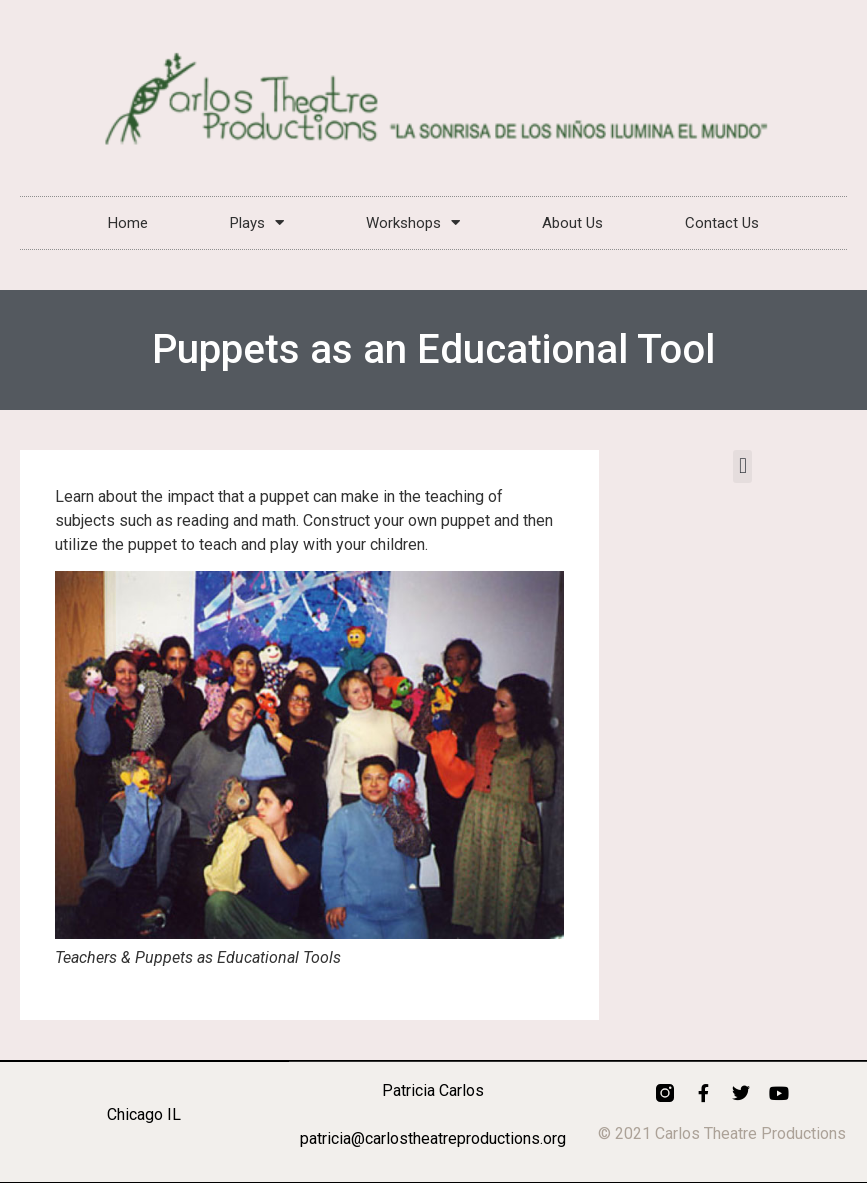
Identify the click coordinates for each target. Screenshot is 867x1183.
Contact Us (722, 223)
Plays (257, 222)
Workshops (413, 222)
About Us (572, 223)
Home (128, 223)
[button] (742, 466)
